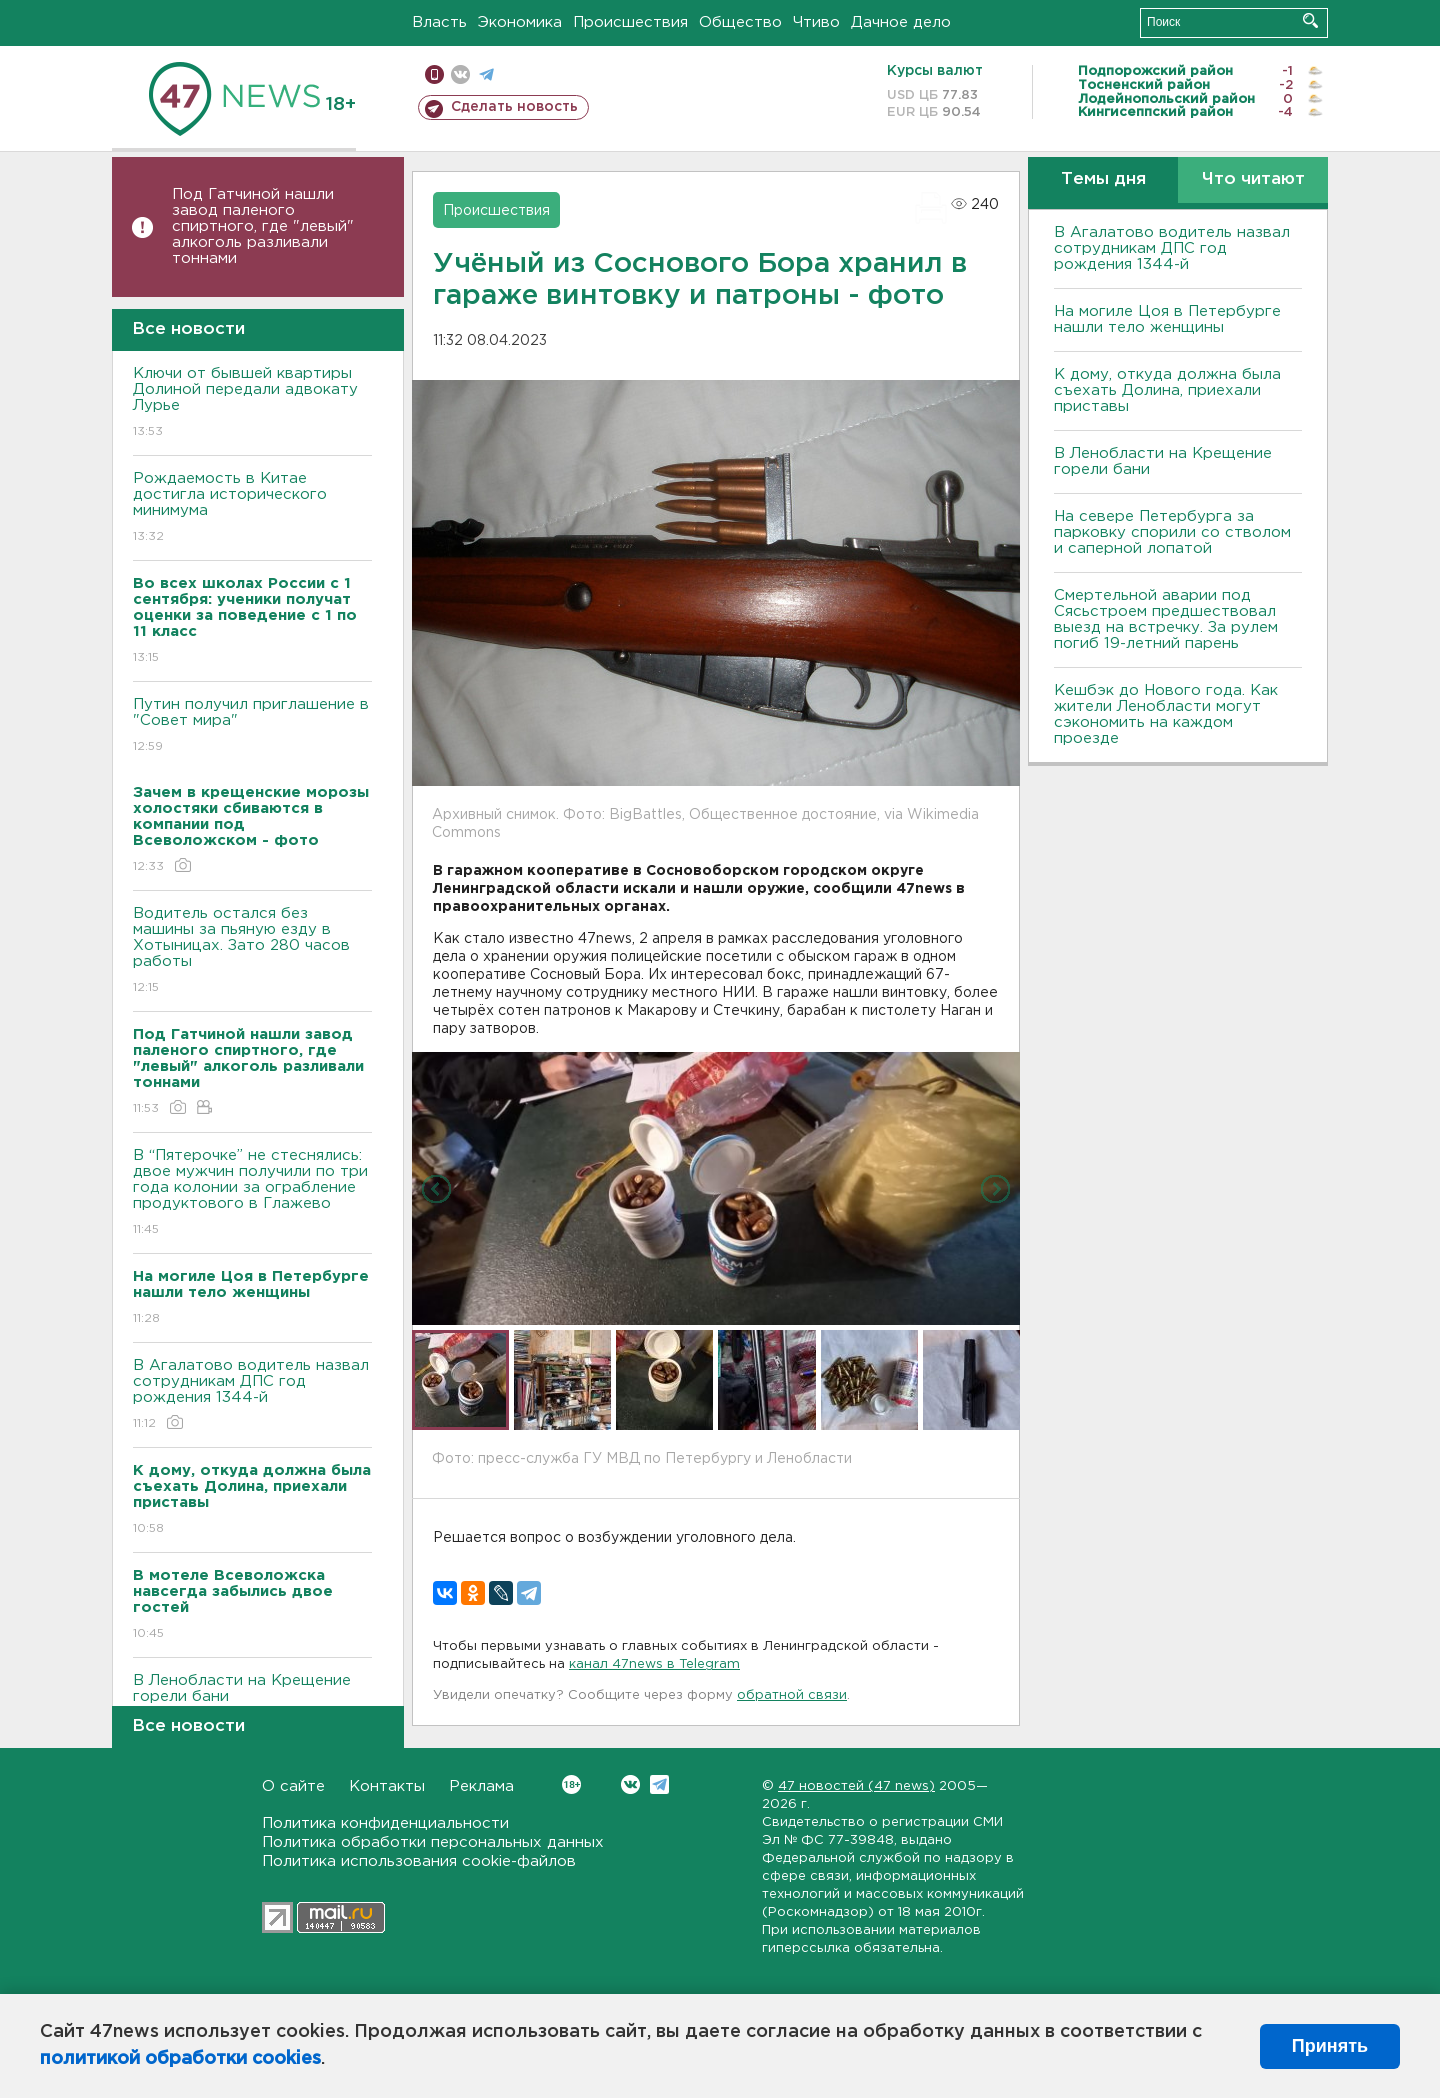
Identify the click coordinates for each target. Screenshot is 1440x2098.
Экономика (520, 22)
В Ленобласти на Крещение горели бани (252, 1702)
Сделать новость (514, 107)
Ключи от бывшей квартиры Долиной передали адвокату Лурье (252, 403)
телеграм (486, 74)
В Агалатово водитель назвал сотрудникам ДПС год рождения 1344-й (252, 1395)
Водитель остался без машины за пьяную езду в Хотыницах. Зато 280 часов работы (252, 951)
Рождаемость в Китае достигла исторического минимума (252, 508)
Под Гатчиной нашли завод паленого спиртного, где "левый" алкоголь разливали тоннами (263, 226)
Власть (439, 22)
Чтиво (816, 22)
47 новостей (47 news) (856, 1786)
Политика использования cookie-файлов (419, 1861)
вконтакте (460, 74)
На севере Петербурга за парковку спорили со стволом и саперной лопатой (1172, 532)
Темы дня (1103, 179)
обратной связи (792, 1695)
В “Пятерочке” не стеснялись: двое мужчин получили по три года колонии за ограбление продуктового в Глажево (252, 1193)
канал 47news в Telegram (654, 1664)
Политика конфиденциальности (385, 1823)
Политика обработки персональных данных (433, 1842)
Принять (1330, 2046)
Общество (740, 22)
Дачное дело (901, 22)
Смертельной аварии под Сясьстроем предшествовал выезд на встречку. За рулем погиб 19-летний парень (1166, 619)
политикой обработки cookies (180, 2059)
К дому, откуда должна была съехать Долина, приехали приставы (1167, 390)
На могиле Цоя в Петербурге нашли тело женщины (1167, 319)
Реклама (481, 1786)
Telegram (659, 1784)
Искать (1310, 20)
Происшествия (630, 22)
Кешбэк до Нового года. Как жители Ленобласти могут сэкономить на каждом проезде (1166, 714)
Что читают (1253, 179)
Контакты (387, 1786)
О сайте (293, 1786)
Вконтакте (571, 1784)
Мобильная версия (434, 74)
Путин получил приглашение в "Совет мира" (252, 726)
